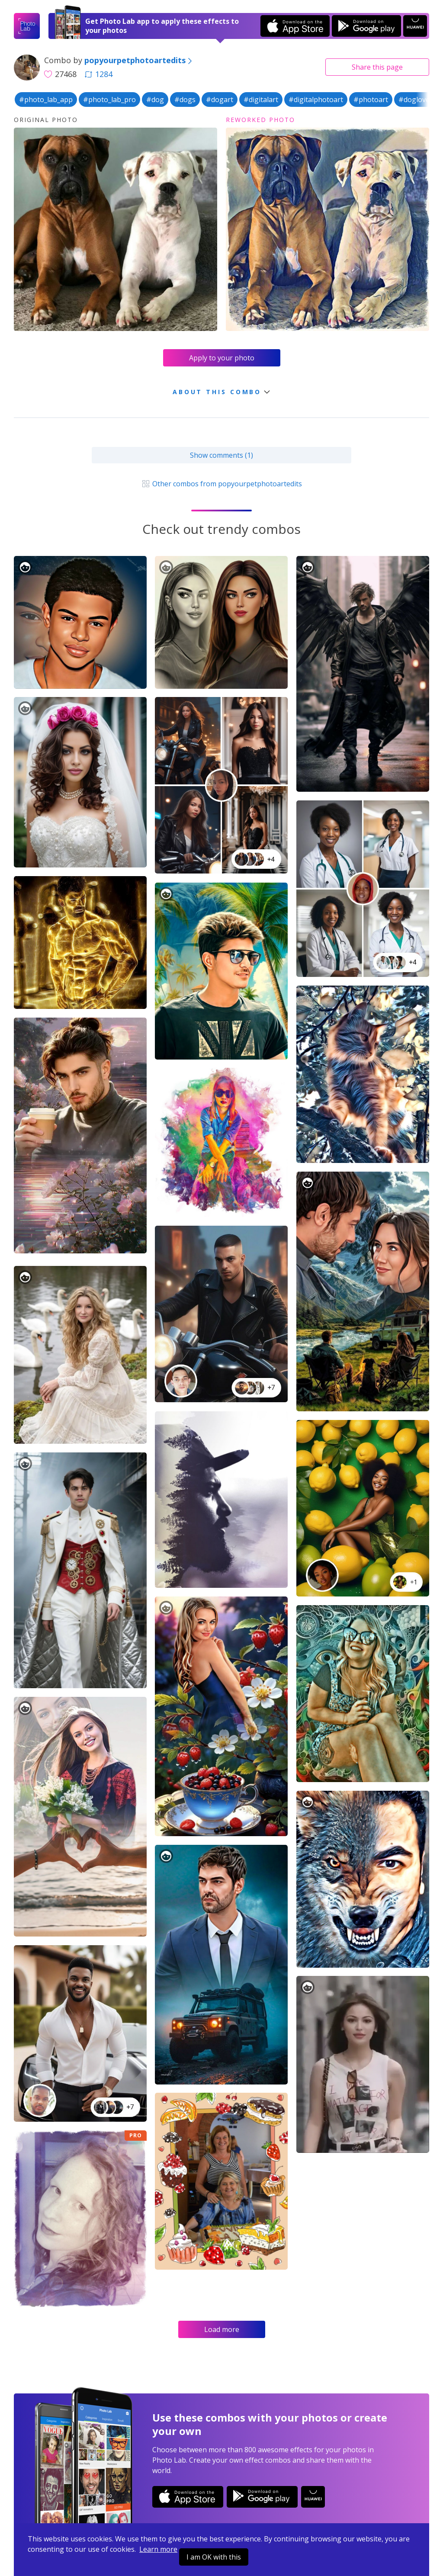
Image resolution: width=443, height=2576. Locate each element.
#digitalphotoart (316, 99)
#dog (155, 99)
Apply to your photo (221, 358)
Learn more (158, 2549)
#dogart (219, 99)
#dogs (185, 99)
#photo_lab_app (46, 99)
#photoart (370, 99)
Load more (221, 2329)
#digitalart (261, 99)
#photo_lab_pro (109, 99)
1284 (98, 74)
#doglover (415, 99)
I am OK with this (213, 2557)
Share (377, 67)
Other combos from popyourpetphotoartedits (221, 483)
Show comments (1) (221, 455)
